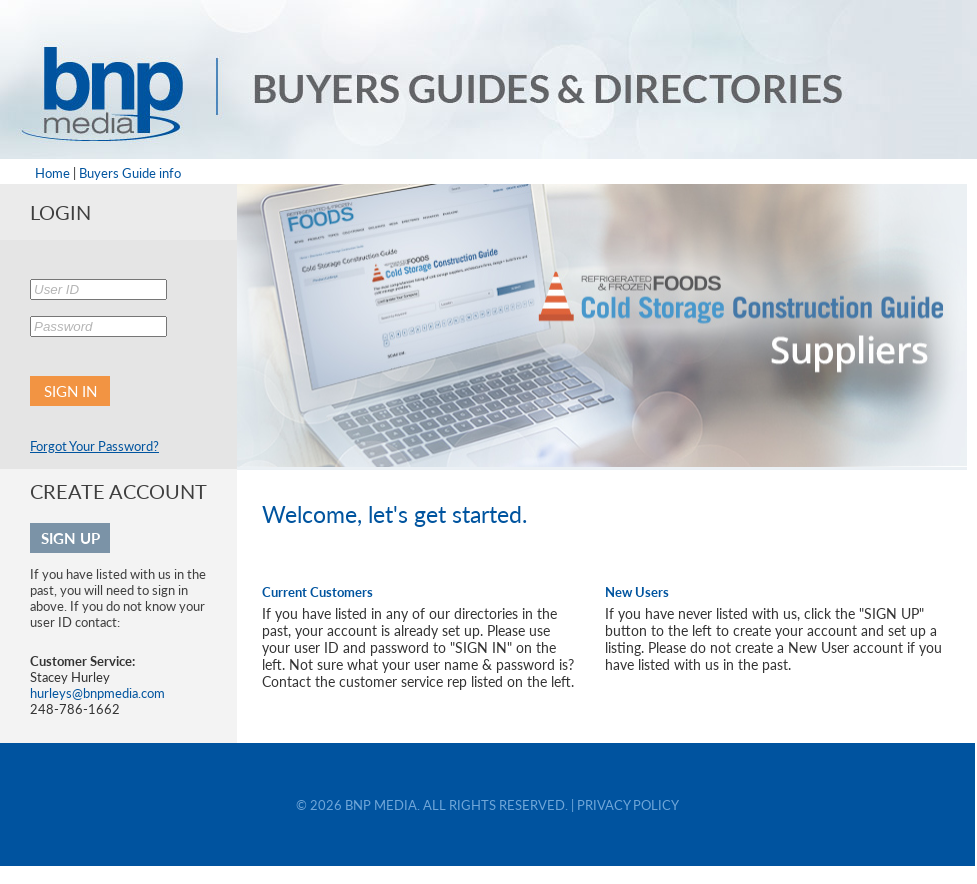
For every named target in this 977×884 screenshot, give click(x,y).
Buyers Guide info (130, 173)
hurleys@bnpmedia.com (97, 693)
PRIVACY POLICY (628, 805)
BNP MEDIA (381, 805)
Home (52, 173)
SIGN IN (70, 391)
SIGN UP (70, 538)
